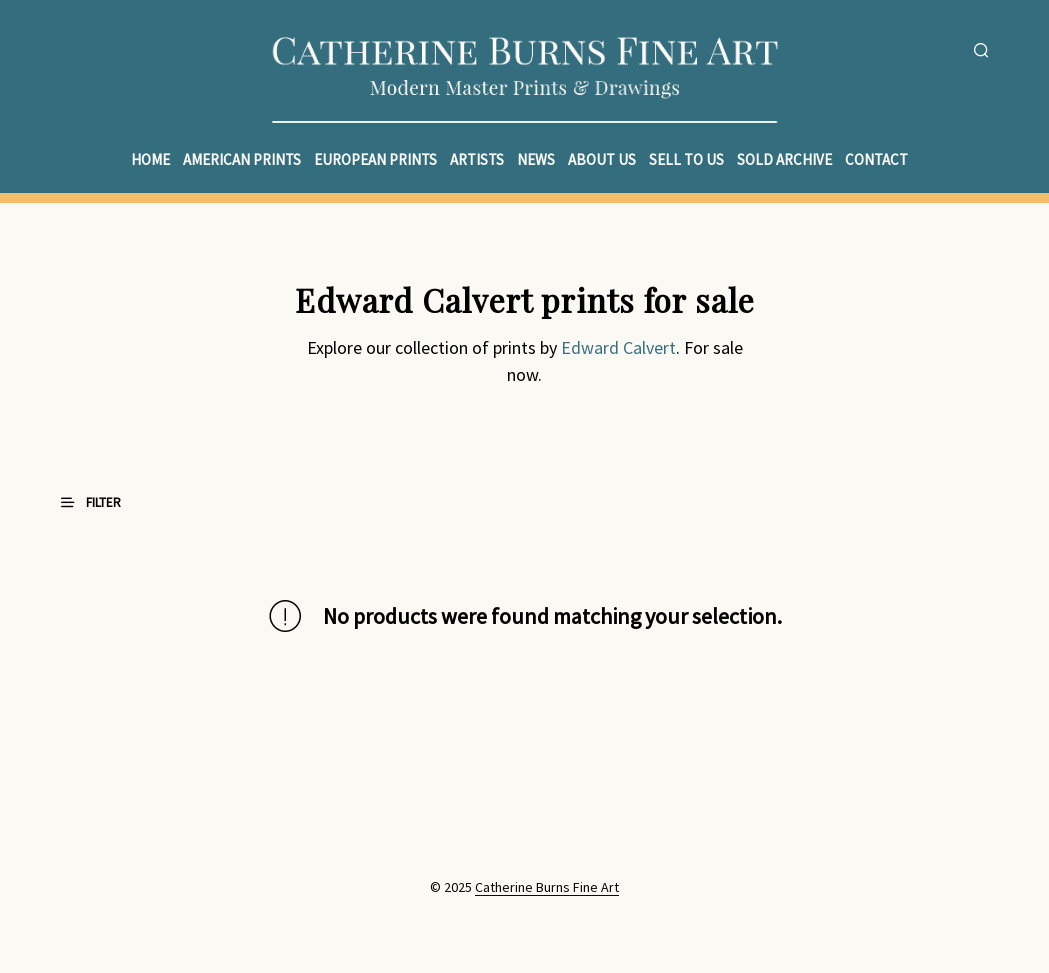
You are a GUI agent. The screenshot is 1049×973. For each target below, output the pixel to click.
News (536, 159)
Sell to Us (686, 159)
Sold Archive (784, 159)
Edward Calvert (618, 347)
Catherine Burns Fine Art (547, 888)
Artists (477, 159)
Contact (876, 159)
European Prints (375, 159)
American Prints (242, 159)
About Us (602, 159)
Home (150, 159)
